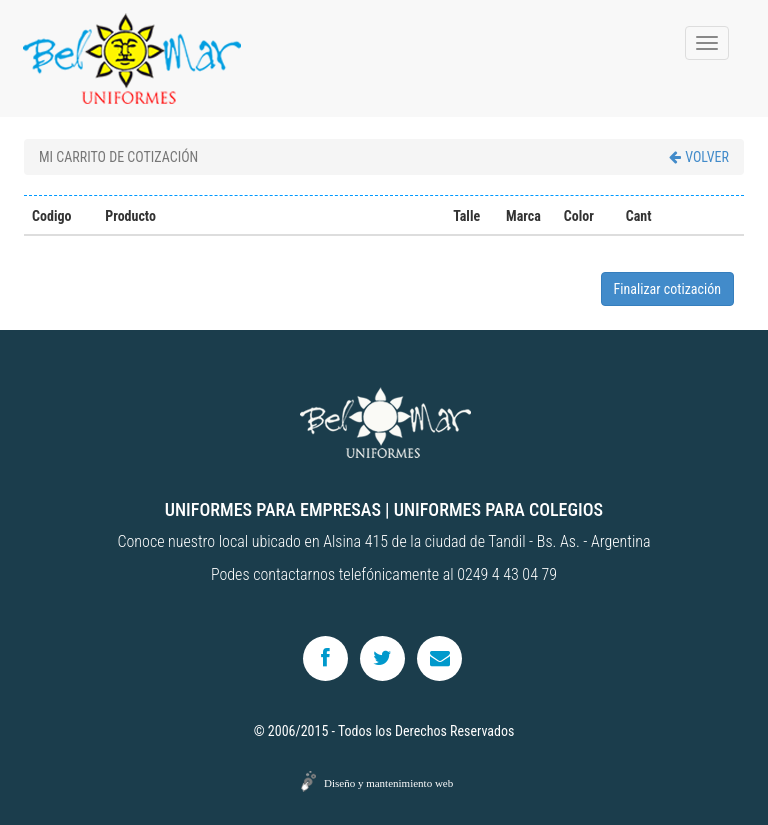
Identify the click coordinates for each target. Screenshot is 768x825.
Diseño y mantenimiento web (388, 783)
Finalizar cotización (667, 289)
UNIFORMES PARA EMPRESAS (273, 509)
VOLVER (699, 157)
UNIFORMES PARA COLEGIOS (498, 509)
